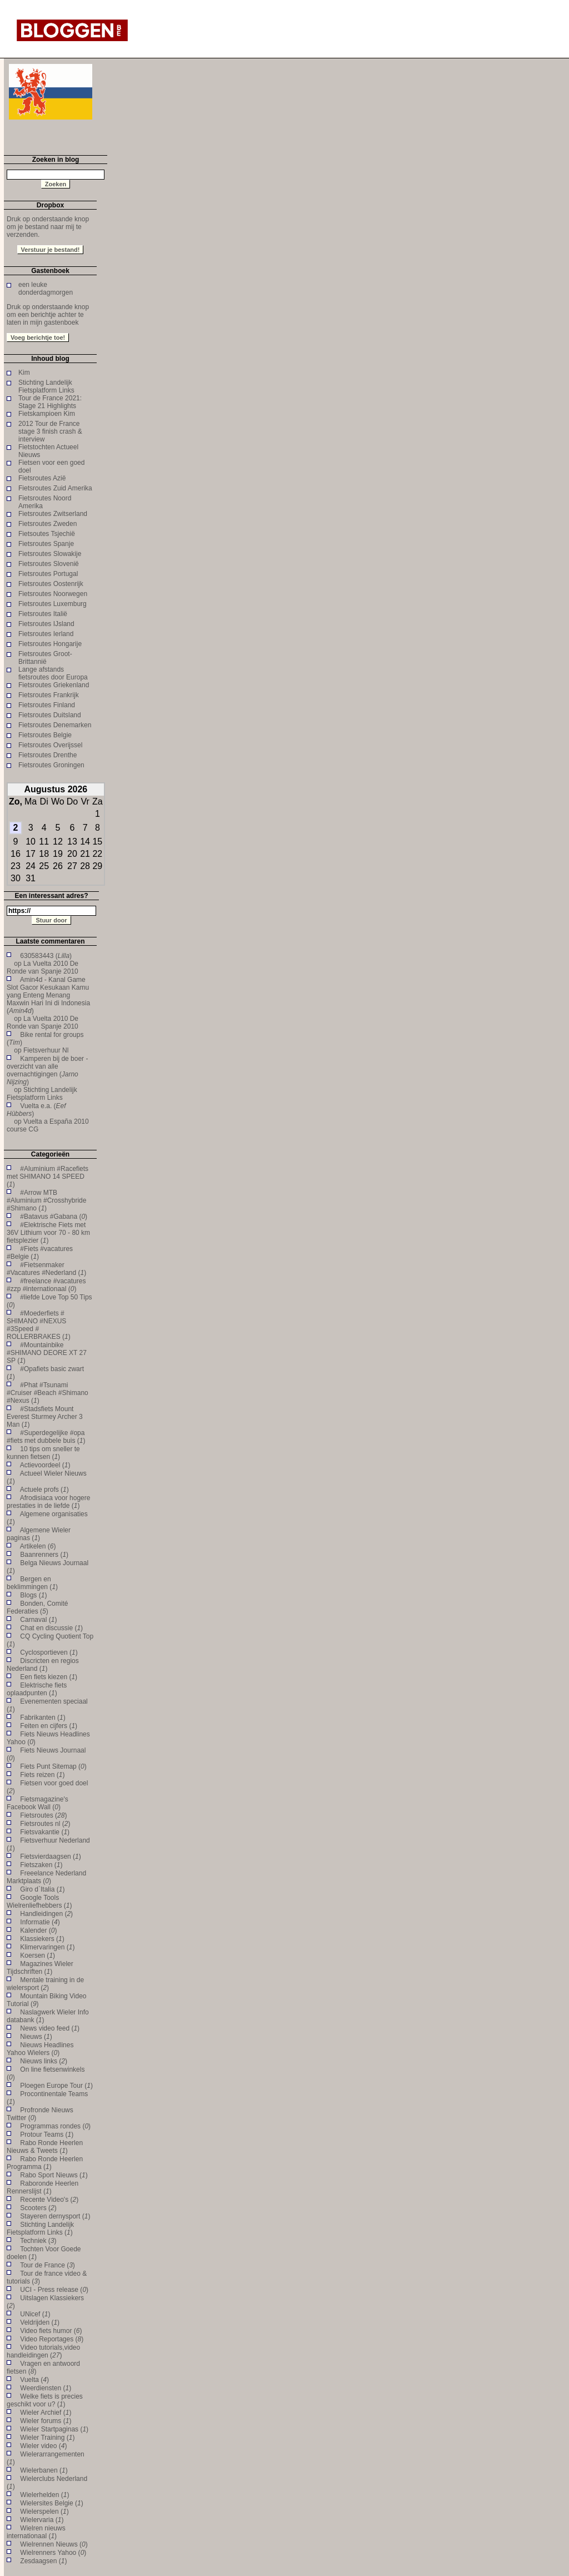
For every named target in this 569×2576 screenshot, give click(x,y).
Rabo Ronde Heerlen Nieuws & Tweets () (45, 2147)
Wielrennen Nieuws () (53, 2544)
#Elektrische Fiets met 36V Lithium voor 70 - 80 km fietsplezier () (48, 1232)
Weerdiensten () (45, 2388)
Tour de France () (47, 2265)
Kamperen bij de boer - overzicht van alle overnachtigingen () (47, 1070)
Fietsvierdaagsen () (50, 1856)
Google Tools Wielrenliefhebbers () (39, 1901)
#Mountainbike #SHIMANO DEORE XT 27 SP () (47, 1352)
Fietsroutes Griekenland (53, 685)
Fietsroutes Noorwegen (52, 594)
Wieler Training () (47, 2437)
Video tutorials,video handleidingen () (43, 2351)
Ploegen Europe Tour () (56, 2085)
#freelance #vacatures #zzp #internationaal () (46, 1285)
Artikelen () (38, 1546)
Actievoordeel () (45, 1465)
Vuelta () (34, 2380)
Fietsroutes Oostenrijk (50, 584)
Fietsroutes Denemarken (54, 725)
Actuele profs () (44, 1489)
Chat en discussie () (51, 1628)
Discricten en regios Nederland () (43, 1664)
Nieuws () (36, 2037)
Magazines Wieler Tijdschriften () (40, 1968)
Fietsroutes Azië (42, 478)
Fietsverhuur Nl (45, 1050)
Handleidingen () (46, 1914)
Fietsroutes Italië (42, 614)
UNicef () (35, 2314)
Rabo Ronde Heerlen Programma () (45, 2163)
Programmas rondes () (55, 2126)
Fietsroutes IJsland (46, 624)
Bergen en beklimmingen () (32, 1583)
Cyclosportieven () (48, 1652)
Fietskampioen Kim (46, 414)
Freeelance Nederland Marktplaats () (46, 1877)
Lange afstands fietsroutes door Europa (53, 673)
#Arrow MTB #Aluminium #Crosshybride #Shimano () (46, 1200)
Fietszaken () (41, 1865)
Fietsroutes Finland (46, 705)
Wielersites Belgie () (51, 2503)
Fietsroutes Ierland (45, 634)
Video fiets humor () (51, 2331)
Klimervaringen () (47, 1947)
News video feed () (49, 2028)
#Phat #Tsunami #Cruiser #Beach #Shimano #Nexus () (47, 1392)
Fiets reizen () (42, 1775)
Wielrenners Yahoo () (53, 2553)
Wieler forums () (45, 2421)
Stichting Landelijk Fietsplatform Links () (40, 2228)
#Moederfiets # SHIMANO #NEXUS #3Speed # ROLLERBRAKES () (39, 1325)
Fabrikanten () (42, 1717)
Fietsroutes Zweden (47, 524)
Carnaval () (38, 1620)
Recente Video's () (49, 2199)
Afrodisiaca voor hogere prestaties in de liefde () (48, 1502)
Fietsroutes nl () (45, 1824)
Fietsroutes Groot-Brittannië (45, 658)
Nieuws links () (43, 2061)
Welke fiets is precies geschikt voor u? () (45, 2400)
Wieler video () (43, 2446)
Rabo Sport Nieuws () (53, 2175)
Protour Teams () (46, 2134)
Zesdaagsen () (43, 2561)
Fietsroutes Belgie (45, 735)
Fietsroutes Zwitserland (52, 514)
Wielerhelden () (44, 2495)
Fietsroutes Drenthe (47, 755)
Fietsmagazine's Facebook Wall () (37, 1803)
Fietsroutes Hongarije (50, 644)
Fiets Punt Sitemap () (53, 1766)
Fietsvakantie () (44, 1832)
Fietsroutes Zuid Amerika (55, 488)
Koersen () (37, 1955)
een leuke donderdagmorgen (45, 288)
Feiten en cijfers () (48, 1726)
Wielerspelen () (44, 2511)
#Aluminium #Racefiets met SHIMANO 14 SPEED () (47, 1176)
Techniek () (38, 2241)
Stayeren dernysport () (55, 2216)
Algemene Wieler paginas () (39, 1534)
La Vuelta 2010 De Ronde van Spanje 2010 (42, 967)
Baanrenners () (44, 1554)
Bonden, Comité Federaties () (37, 1607)
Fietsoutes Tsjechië (46, 534)
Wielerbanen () (43, 2470)
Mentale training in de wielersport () (45, 1984)
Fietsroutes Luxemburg (52, 604)
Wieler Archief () (45, 2412)
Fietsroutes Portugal (48, 574)
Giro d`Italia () (42, 1889)
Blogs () (33, 1595)
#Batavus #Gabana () (53, 1216)
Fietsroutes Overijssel (50, 745)
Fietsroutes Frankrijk (48, 695)
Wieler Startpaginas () (54, 2429)
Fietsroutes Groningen (51, 765)
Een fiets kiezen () (48, 1677)
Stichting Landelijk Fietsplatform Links (46, 386)
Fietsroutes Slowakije (49, 554)
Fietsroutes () (43, 1815)
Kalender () (38, 1930)
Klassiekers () (42, 1939)
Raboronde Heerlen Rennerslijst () (42, 2187)
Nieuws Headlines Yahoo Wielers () (40, 2049)
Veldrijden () (39, 2322)
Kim (24, 372)
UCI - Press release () (54, 2290)
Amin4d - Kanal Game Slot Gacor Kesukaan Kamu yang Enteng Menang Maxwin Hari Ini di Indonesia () (48, 995)
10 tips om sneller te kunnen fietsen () (43, 1453)
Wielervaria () (41, 2520)
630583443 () (46, 956)
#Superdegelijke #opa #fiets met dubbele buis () (46, 1437)
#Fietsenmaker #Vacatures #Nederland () (46, 1269)
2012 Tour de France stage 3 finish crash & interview (50, 431)
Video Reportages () (51, 2339)
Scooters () (38, 2208)
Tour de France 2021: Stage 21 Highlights (50, 402)
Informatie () (39, 1922)
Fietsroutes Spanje (46, 544)
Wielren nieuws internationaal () (36, 2532)
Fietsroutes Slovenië (48, 564)
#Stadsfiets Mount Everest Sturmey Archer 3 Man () (45, 1416)
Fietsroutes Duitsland (49, 715)
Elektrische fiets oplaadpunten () (37, 1689)
